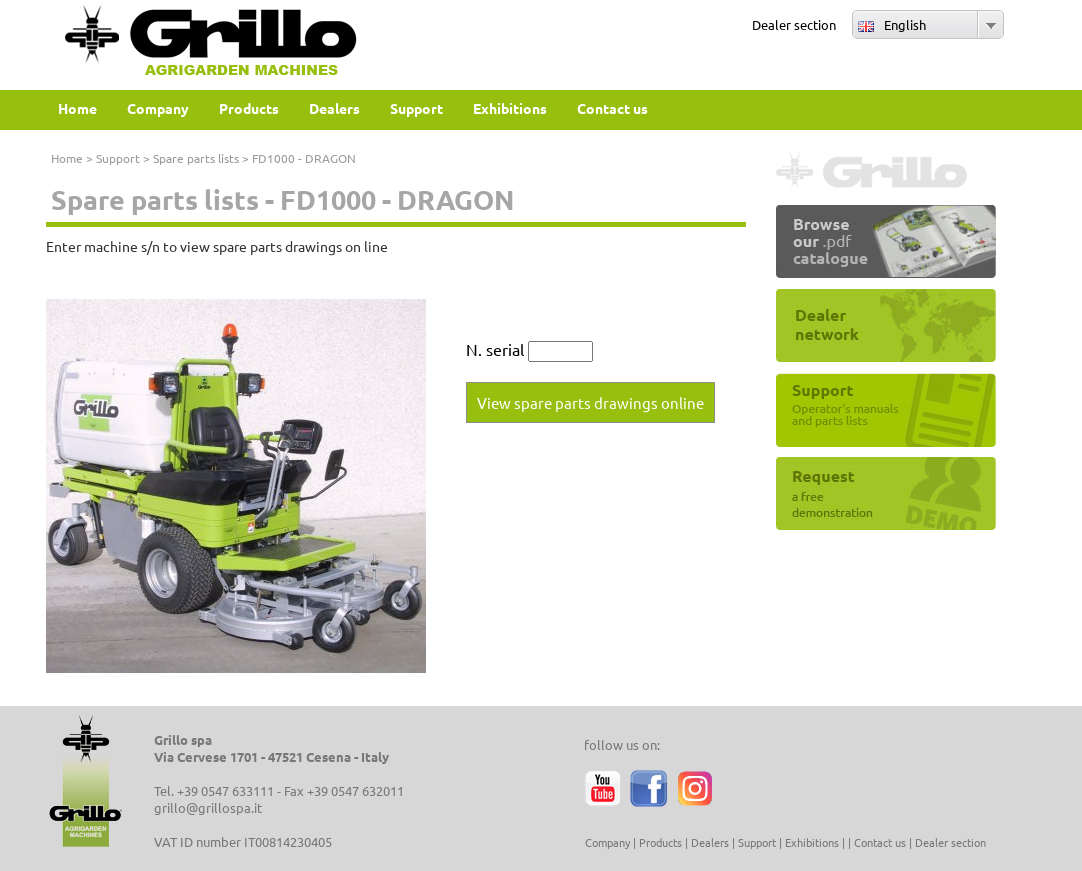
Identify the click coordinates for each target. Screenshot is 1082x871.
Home (67, 158)
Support (118, 158)
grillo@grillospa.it (208, 807)
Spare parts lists (196, 158)
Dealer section (794, 24)
